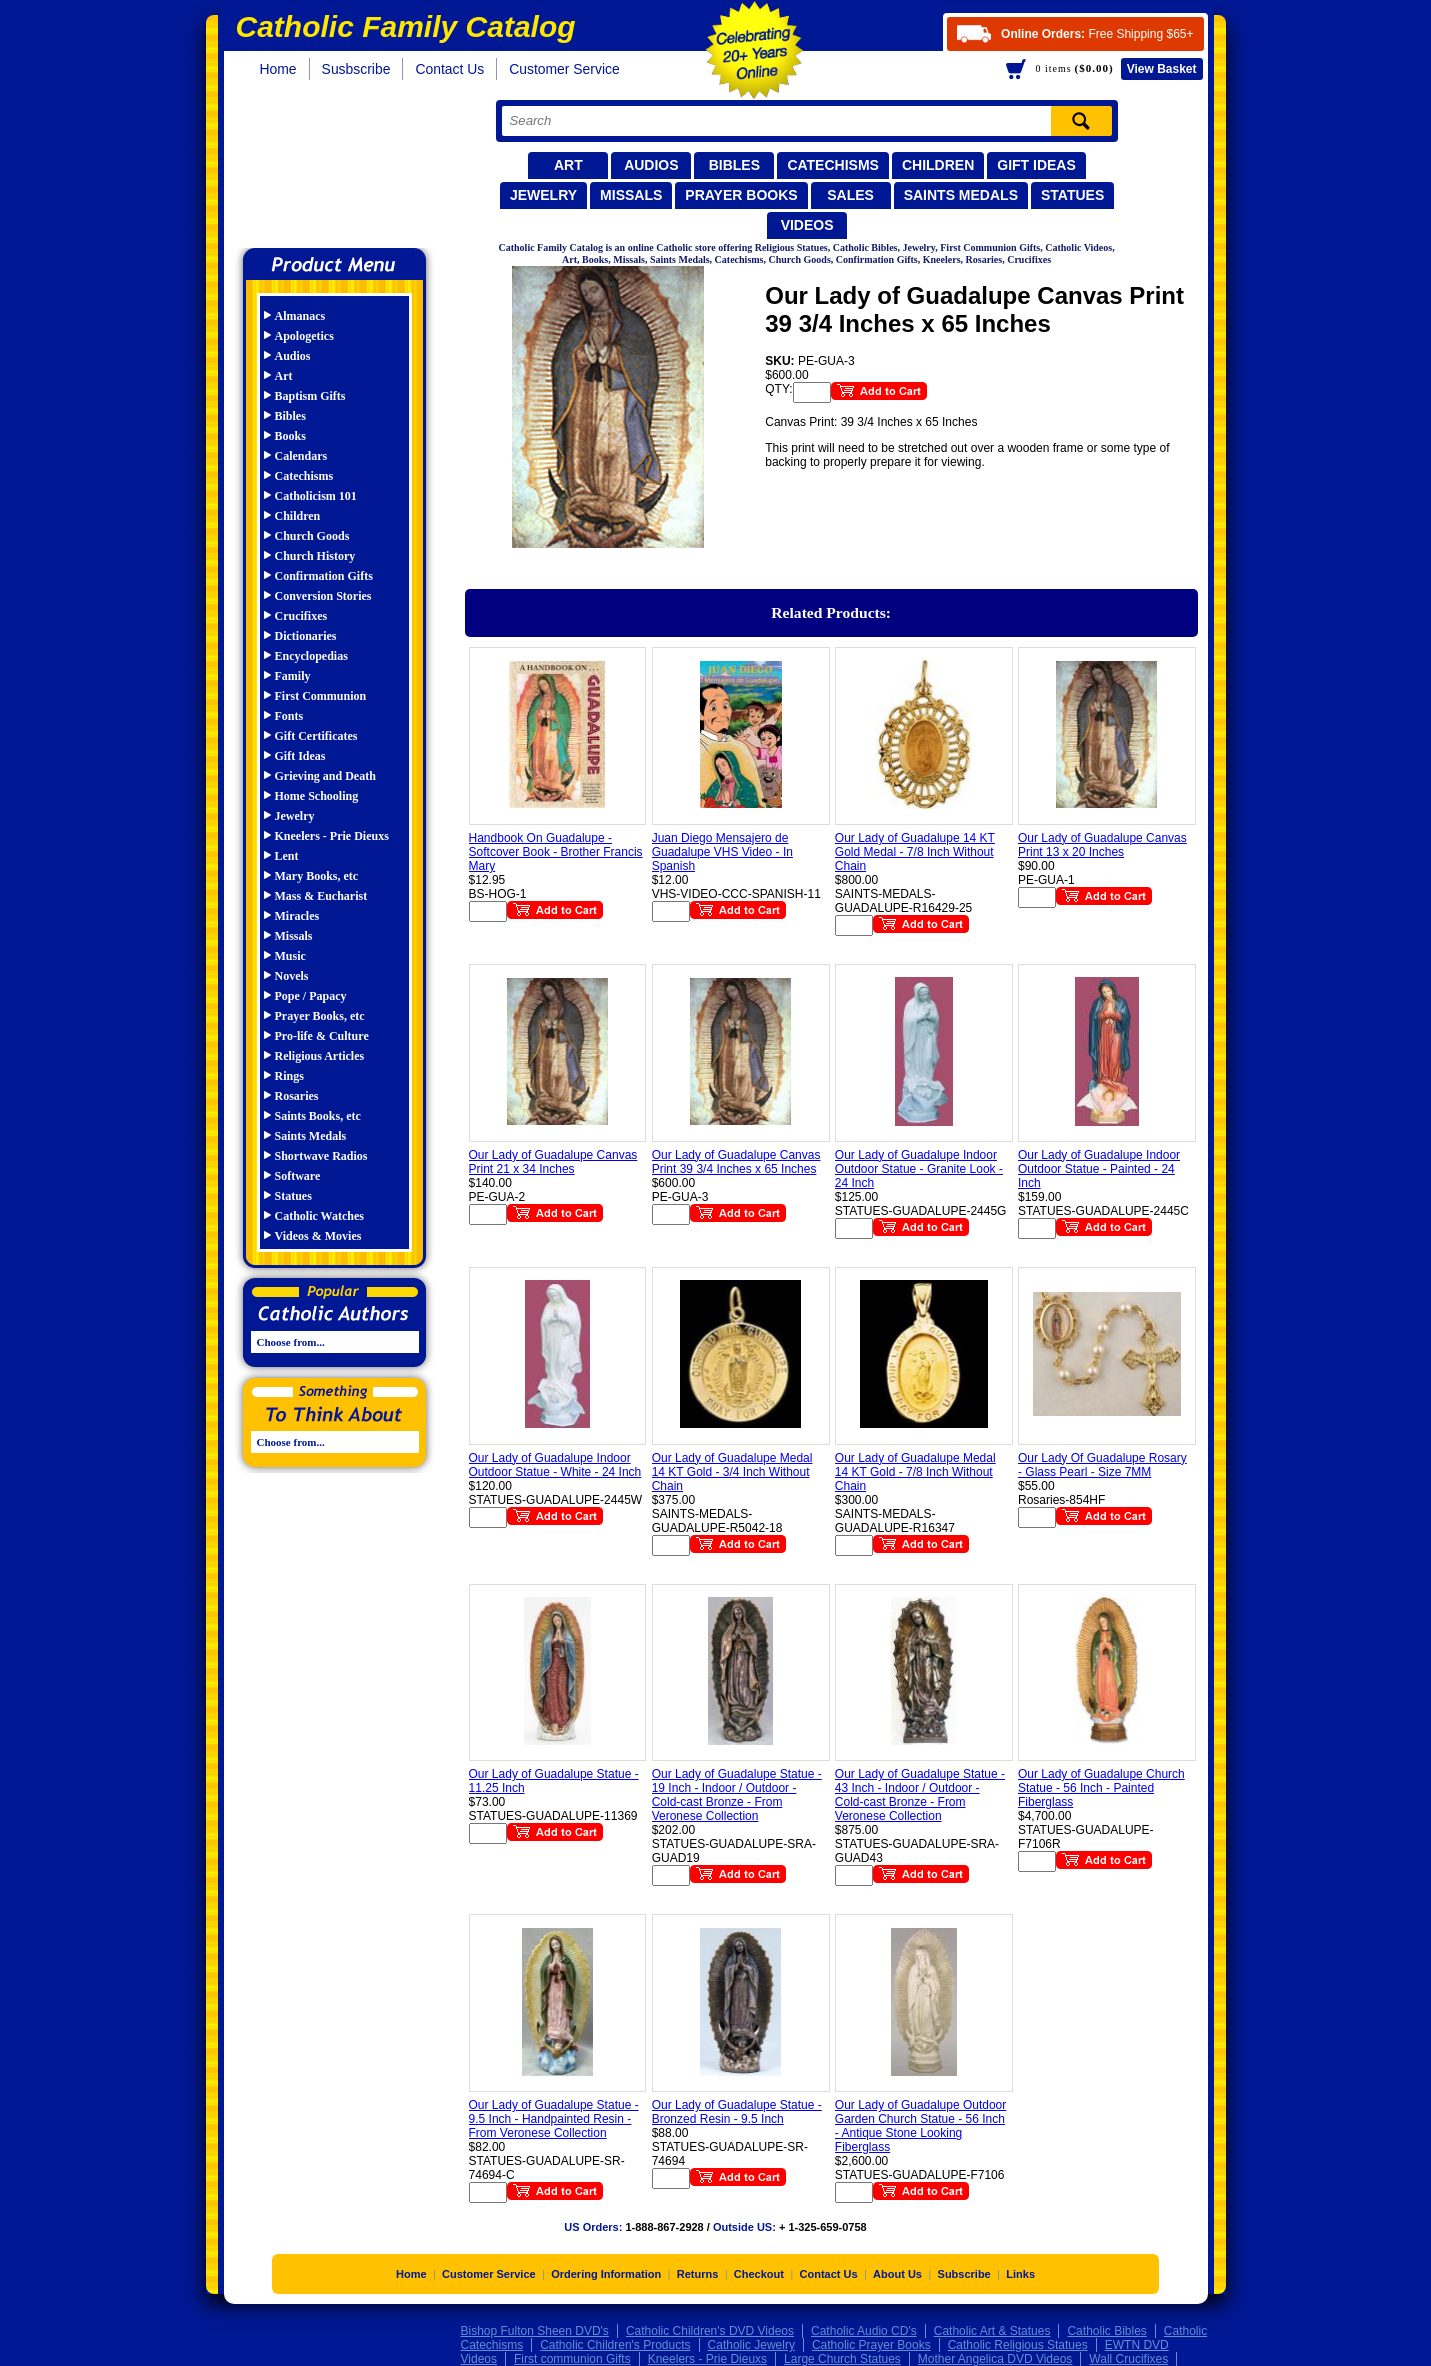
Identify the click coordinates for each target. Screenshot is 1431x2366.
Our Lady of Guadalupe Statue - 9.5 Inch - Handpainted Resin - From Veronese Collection (554, 2119)
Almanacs (300, 316)
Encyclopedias (311, 656)
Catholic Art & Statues (992, 2331)
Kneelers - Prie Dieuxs (332, 836)
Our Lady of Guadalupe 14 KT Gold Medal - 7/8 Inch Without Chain (915, 852)
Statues (1072, 195)
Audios (651, 165)
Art (568, 165)
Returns (698, 2274)
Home (278, 69)
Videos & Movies (318, 1236)
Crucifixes (301, 616)
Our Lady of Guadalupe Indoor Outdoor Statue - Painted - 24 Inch (1099, 1169)
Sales (850, 195)
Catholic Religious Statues (1018, 2345)
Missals (631, 195)
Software (298, 1176)
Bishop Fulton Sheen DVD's (535, 2331)
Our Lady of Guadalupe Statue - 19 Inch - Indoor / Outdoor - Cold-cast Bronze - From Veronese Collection (737, 1795)
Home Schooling (317, 796)
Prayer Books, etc (320, 1016)
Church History (315, 556)
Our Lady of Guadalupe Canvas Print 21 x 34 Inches (553, 1162)
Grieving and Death (325, 776)
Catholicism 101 (316, 496)
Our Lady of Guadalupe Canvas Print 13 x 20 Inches (1102, 845)
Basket (1162, 69)
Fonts (289, 716)
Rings (289, 1076)
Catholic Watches (319, 1216)
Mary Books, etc (317, 876)
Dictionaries (306, 636)
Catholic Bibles (1106, 2331)
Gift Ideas (1036, 165)
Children (938, 165)
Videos (807, 225)
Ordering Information (606, 2274)
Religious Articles (320, 1056)
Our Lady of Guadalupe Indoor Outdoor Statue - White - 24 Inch (555, 1465)
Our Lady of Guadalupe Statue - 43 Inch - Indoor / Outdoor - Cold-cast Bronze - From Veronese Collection (920, 1795)
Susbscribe (356, 69)
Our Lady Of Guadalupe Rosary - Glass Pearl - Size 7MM (1102, 1465)
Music (290, 956)
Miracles (297, 916)
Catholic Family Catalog (343, 167)
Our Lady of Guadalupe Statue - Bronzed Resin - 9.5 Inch (737, 2112)
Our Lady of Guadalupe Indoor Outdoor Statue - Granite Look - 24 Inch (919, 1169)
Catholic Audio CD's (864, 2331)
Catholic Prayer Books (871, 2345)
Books (290, 436)
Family (293, 676)
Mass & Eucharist (321, 896)
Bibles (734, 165)
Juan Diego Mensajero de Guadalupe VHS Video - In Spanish (722, 852)
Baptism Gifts (310, 396)
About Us (897, 2274)
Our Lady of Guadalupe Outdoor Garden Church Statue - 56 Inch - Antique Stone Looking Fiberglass (920, 2126)
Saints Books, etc (318, 1116)
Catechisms (833, 165)
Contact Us (449, 69)
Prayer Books (741, 195)
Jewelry (543, 195)
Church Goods (312, 536)
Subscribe (964, 2274)
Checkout (759, 2274)
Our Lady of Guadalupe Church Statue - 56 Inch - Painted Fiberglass (1101, 1788)
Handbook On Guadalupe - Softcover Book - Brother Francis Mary (556, 852)
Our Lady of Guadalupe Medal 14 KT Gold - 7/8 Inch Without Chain (915, 1472)
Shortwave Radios (321, 1156)
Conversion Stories (323, 596)
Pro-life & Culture (322, 1036)
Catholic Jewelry (751, 2345)
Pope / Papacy (311, 996)
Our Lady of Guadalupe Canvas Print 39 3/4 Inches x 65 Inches (736, 1162)
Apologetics (304, 336)
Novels (292, 976)
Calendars (301, 456)
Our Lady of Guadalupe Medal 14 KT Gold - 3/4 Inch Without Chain (732, 1472)
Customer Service (564, 69)
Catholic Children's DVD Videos (710, 2331)
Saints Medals (961, 195)
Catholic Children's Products (615, 2345)
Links (1020, 2274)
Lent (287, 856)
